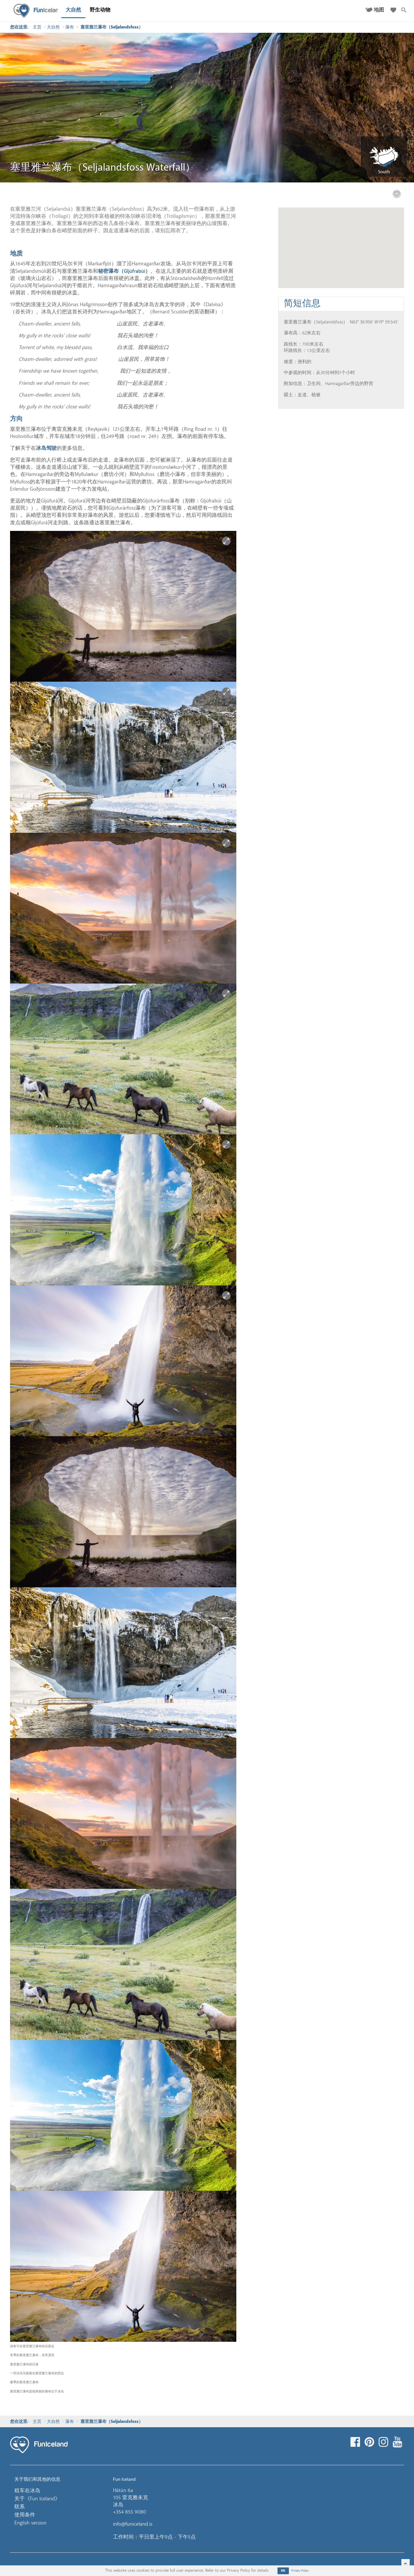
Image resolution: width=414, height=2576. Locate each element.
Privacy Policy (300, 2571)
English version (30, 2523)
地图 (379, 10)
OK (283, 2571)
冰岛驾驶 (46, 448)
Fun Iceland (38, 10)
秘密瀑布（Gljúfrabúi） (124, 271)
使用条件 (24, 2515)
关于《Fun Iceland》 (37, 2498)
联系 (19, 2506)
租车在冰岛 (27, 2490)
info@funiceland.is (132, 2524)
